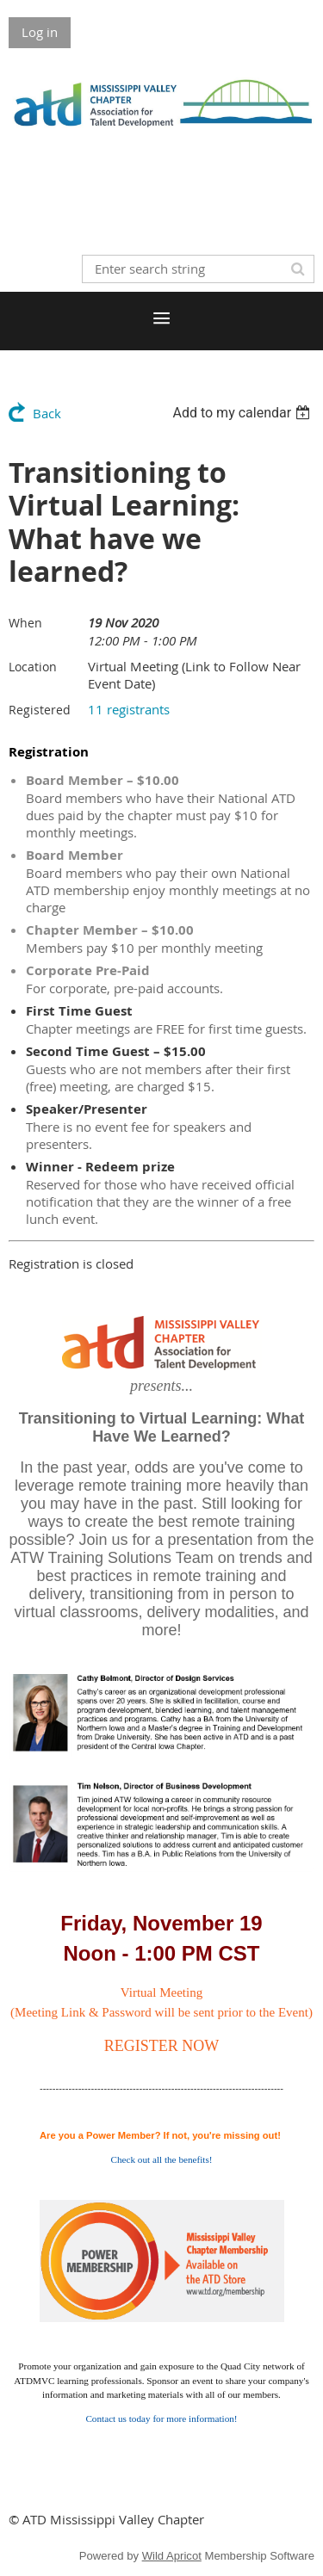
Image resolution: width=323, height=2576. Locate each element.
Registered (40, 709)
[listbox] (243, 412)
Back (47, 413)
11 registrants (129, 709)
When (25, 623)
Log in (40, 31)
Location (33, 666)
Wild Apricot (172, 2555)
